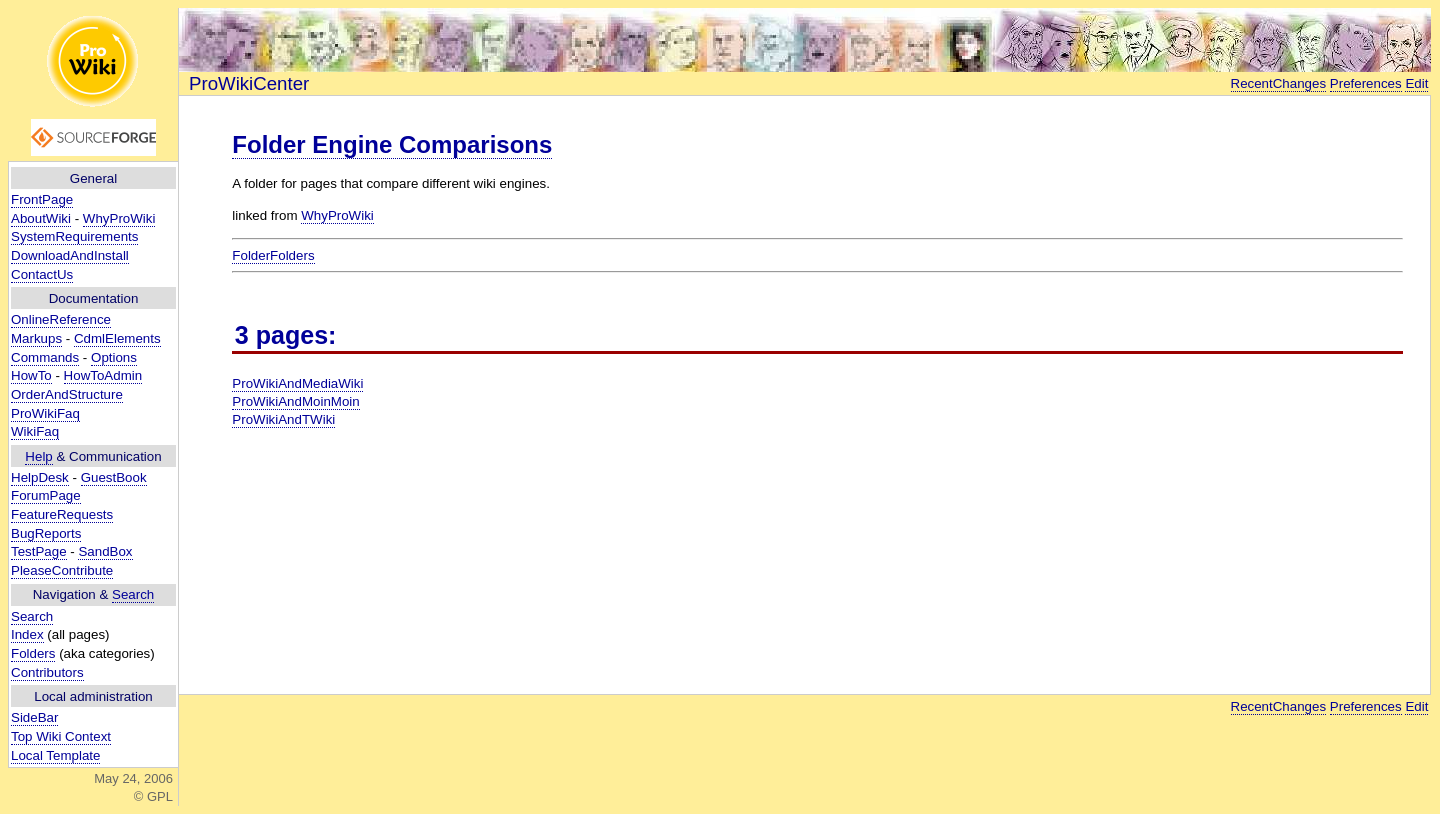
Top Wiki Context (61, 736)
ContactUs (42, 274)
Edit (1416, 83)
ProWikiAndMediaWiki (297, 383)
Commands (45, 357)
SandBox (105, 551)
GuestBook (114, 477)
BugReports (46, 533)
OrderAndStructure (67, 394)
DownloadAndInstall (70, 255)
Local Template (55, 755)
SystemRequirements (74, 236)
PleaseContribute (62, 570)
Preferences (1366, 83)
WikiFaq (35, 431)
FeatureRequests (62, 514)
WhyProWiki (119, 218)
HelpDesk (40, 477)
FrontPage (42, 199)
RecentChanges (1279, 83)
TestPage (39, 551)
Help (38, 456)
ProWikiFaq (45, 413)
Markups (36, 338)
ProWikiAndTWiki (283, 419)
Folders (33, 653)
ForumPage (46, 495)
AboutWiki (41, 218)
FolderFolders (273, 255)
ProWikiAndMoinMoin (295, 401)
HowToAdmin (103, 375)
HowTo (31, 375)
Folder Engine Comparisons (392, 144)
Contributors (47, 672)
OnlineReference (61, 319)
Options (114, 357)
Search (133, 594)
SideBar (34, 717)
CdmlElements (117, 338)
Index (27, 634)
